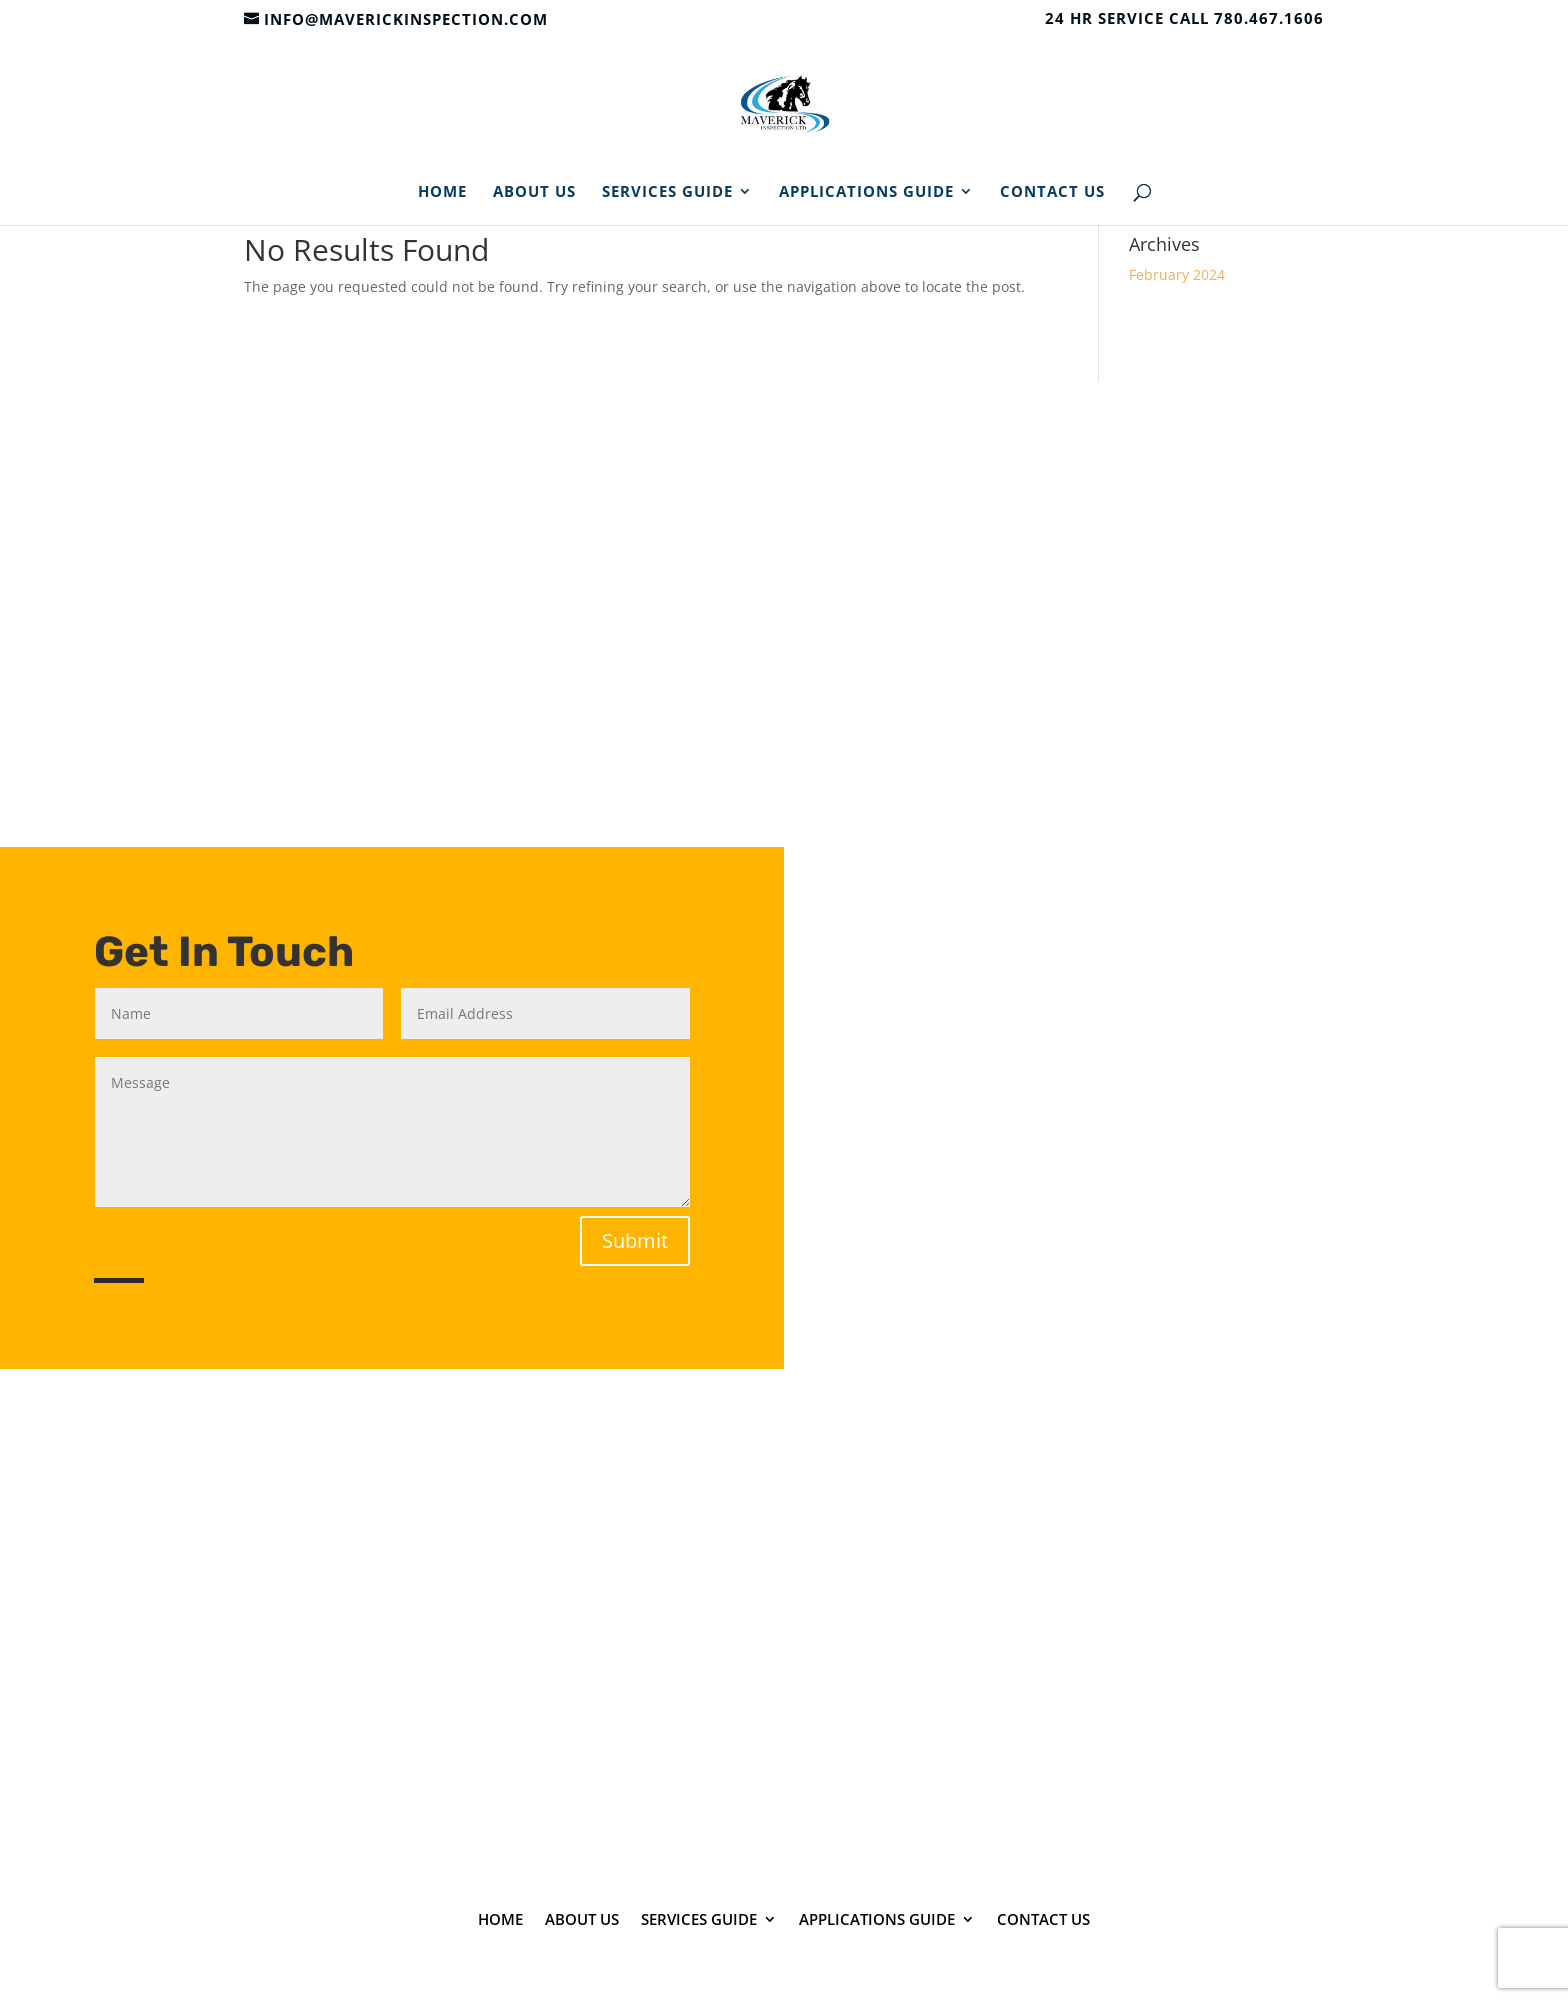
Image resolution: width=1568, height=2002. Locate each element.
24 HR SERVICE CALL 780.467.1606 (1184, 19)
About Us (534, 192)
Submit (635, 1240)
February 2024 (1177, 274)
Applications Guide (866, 192)
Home (442, 192)
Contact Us (1052, 192)
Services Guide (667, 192)
